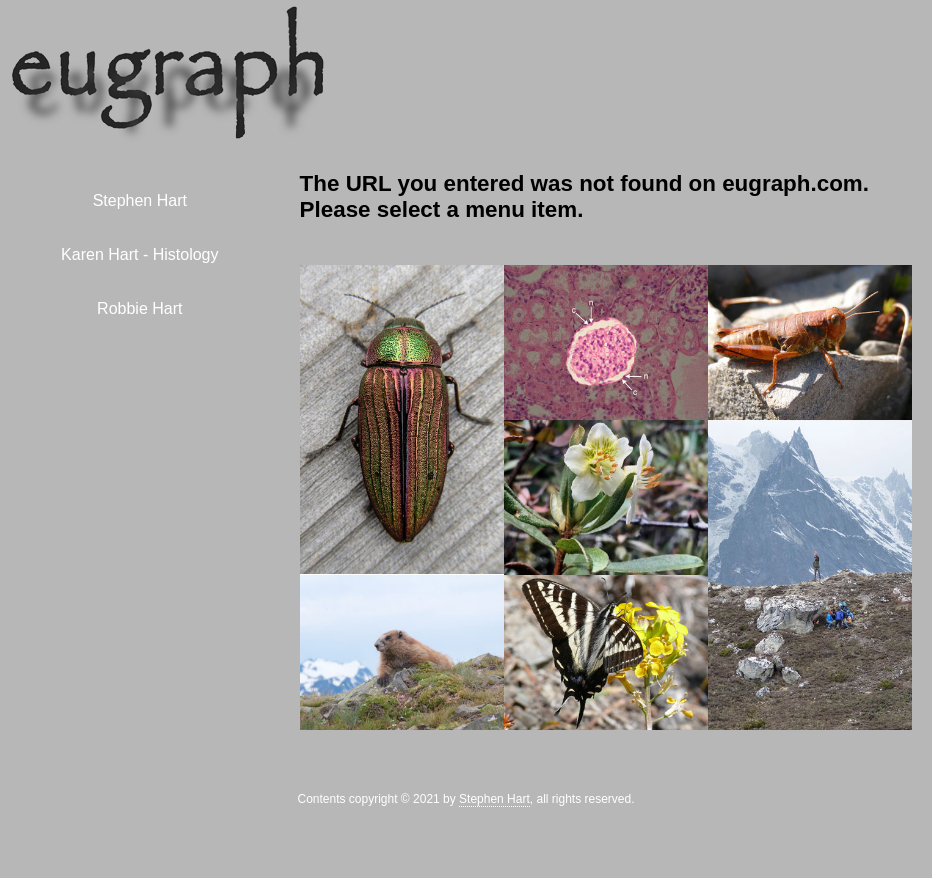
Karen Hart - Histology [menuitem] (139, 254)
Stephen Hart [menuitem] (140, 200)
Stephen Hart (494, 799)
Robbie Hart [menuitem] (139, 308)
